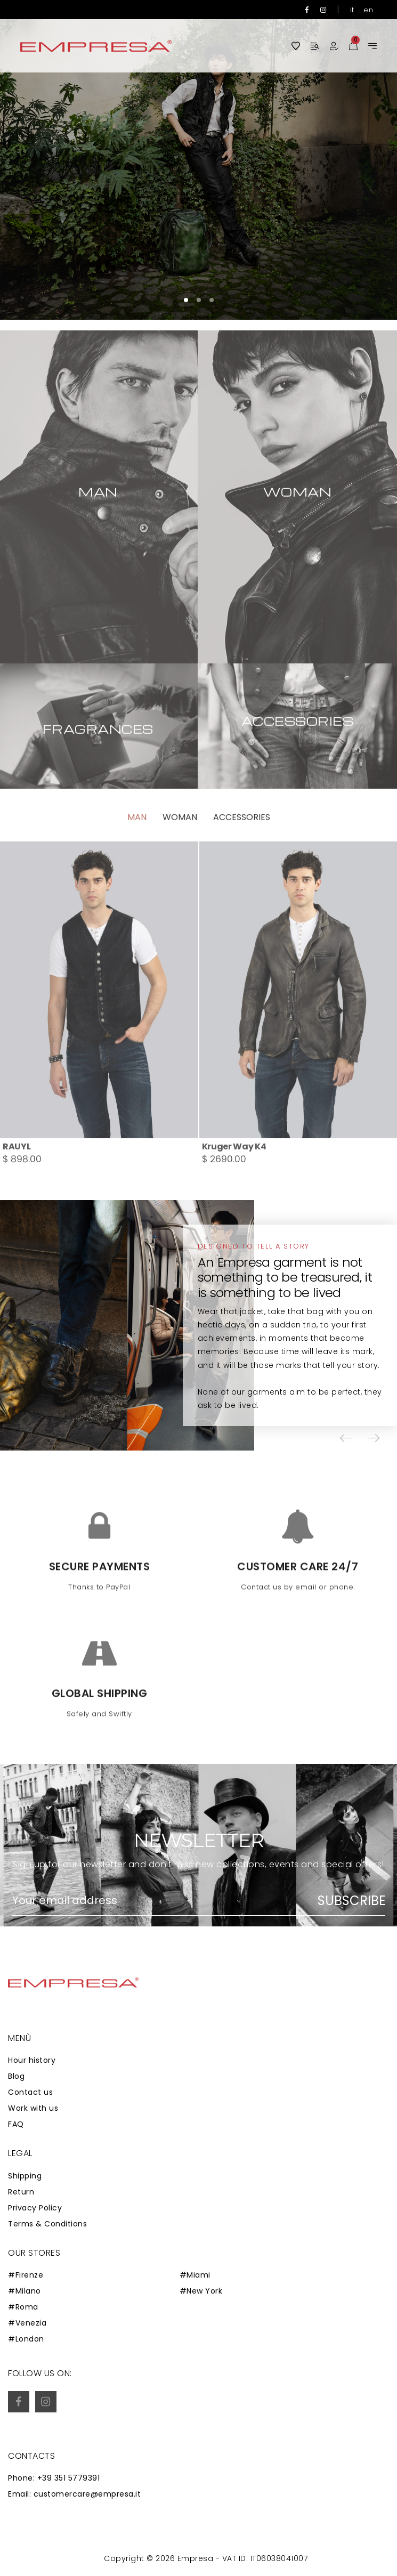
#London (26, 2339)
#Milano (24, 2291)
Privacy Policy (35, 2207)
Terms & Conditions (47, 2223)
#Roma (23, 2307)
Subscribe (351, 1901)
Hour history (31, 2060)
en (368, 10)
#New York (201, 2291)
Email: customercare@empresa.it (74, 2494)
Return (21, 2191)
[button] (186, 300)
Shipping (25, 2175)
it (352, 10)
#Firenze (25, 2275)
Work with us (33, 2108)
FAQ (16, 2124)
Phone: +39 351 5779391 (54, 2478)
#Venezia (27, 2323)
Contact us (30, 2092)
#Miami (195, 2275)
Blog (16, 2076)
